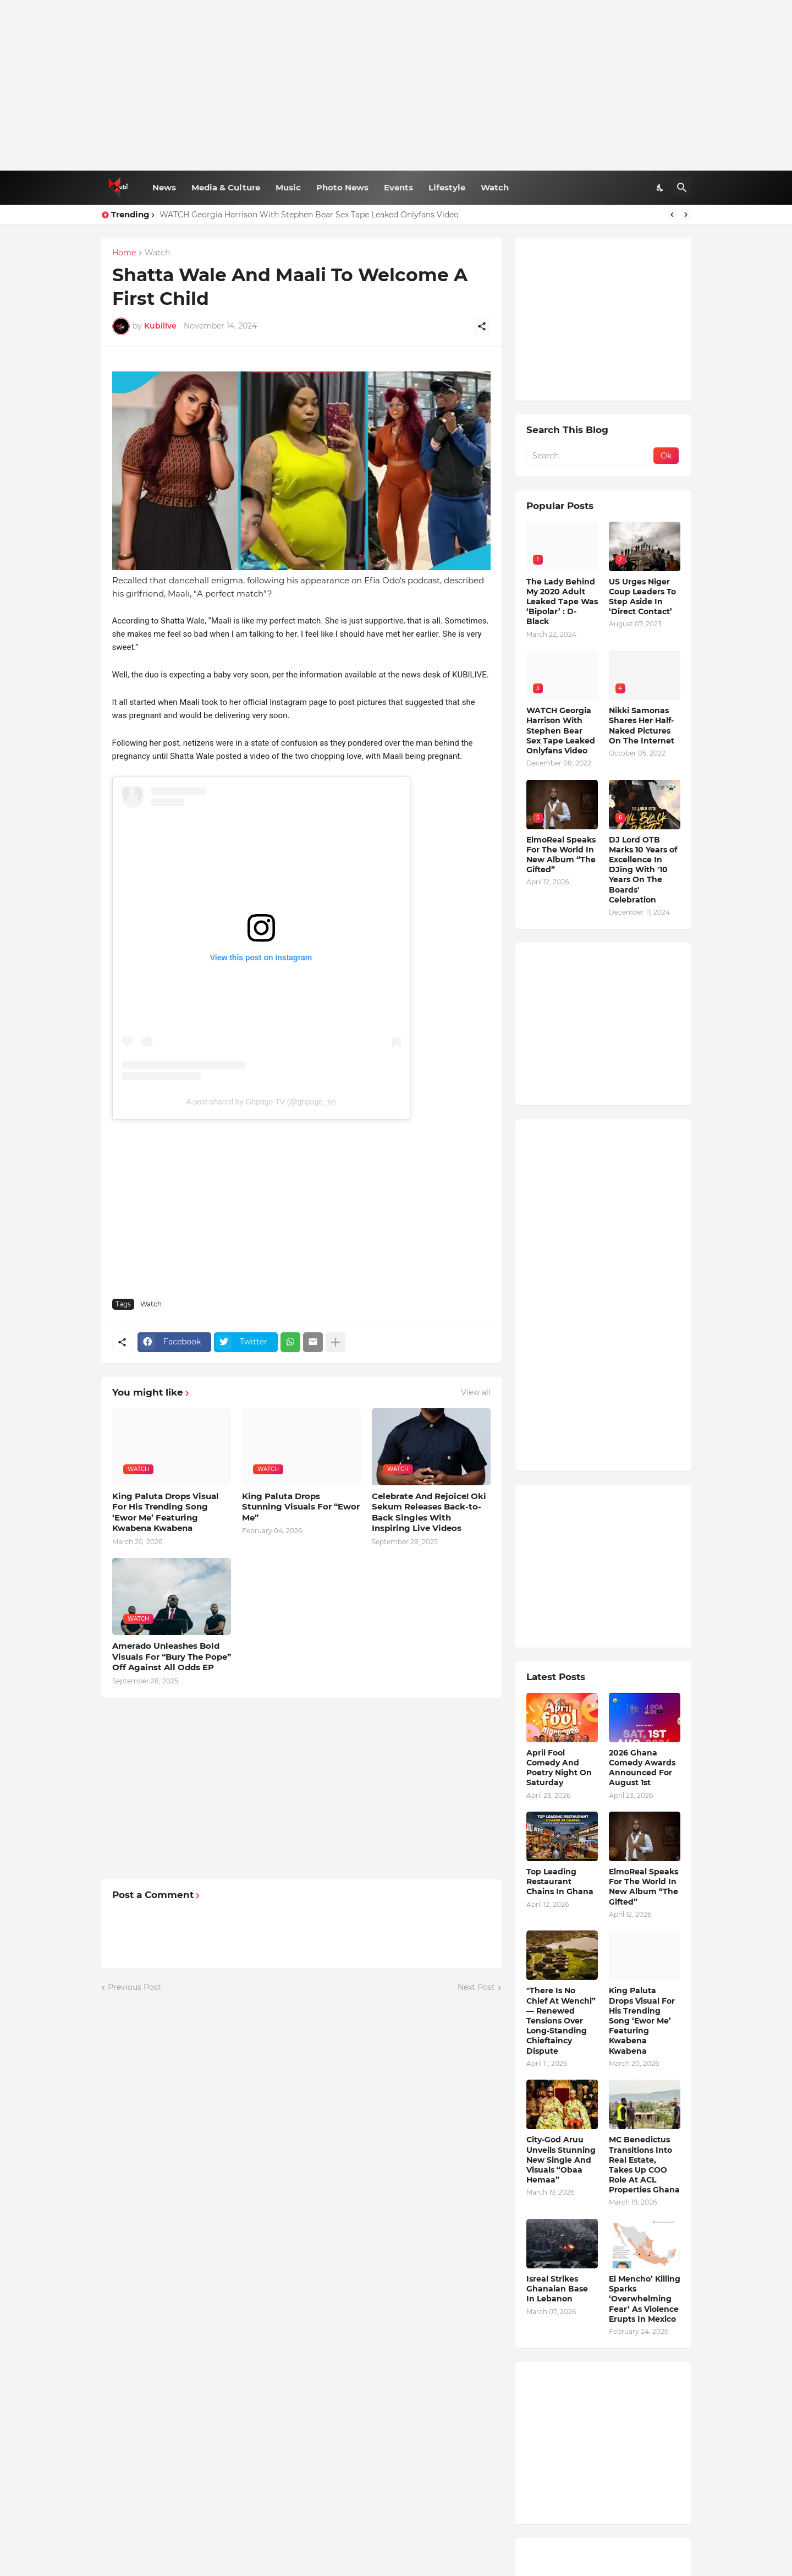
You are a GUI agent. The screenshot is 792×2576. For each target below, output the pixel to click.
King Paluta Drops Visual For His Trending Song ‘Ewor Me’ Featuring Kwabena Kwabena (165, 1512)
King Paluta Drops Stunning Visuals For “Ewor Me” (301, 1507)
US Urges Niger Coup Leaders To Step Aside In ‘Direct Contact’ (642, 597)
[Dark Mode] (660, 187)
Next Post (476, 1987)
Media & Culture (225, 187)
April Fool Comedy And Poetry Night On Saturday (559, 1768)
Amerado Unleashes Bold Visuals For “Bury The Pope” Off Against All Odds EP (171, 1656)
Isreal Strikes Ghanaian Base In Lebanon (557, 2289)
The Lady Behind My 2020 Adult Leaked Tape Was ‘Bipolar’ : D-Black (562, 602)
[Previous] (672, 214)
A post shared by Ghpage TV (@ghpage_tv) (261, 1101)
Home (124, 253)
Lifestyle (446, 187)
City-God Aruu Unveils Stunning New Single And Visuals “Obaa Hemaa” (561, 2160)
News (164, 187)
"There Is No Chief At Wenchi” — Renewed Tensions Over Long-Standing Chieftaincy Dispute (561, 2020)
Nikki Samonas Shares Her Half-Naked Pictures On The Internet (641, 725)
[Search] (682, 187)
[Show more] (335, 1342)
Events (398, 187)
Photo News (342, 187)
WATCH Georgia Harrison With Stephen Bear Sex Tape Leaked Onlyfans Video (309, 215)
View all (476, 1392)
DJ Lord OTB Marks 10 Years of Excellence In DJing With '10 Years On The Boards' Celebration (643, 870)
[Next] (685, 214)
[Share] (482, 326)
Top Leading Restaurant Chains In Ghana (559, 1881)
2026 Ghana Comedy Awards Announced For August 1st (642, 1768)
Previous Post (134, 1987)
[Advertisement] (396, 85)
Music (288, 187)
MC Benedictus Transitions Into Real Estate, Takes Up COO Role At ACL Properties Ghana (644, 2165)
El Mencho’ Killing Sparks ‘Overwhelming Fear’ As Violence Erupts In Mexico (644, 2299)
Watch (495, 187)
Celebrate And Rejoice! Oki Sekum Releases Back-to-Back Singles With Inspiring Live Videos (429, 1512)
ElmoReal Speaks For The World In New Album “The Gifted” (561, 855)
